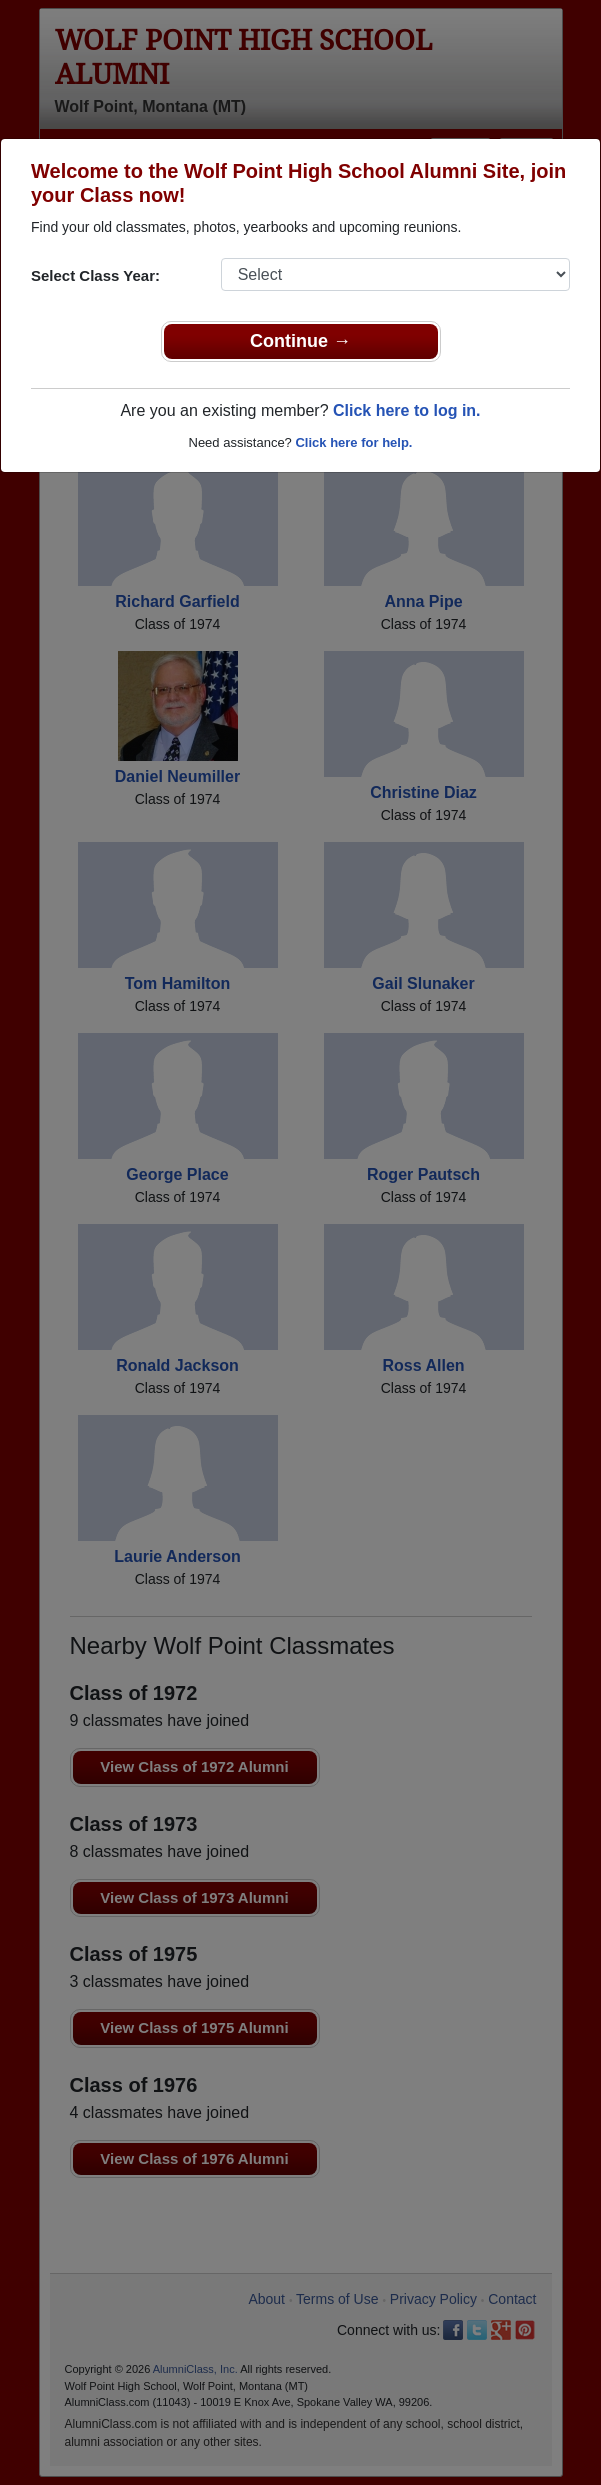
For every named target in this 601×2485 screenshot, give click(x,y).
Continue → (300, 341)
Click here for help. (353, 442)
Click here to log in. (407, 410)
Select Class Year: (95, 275)
